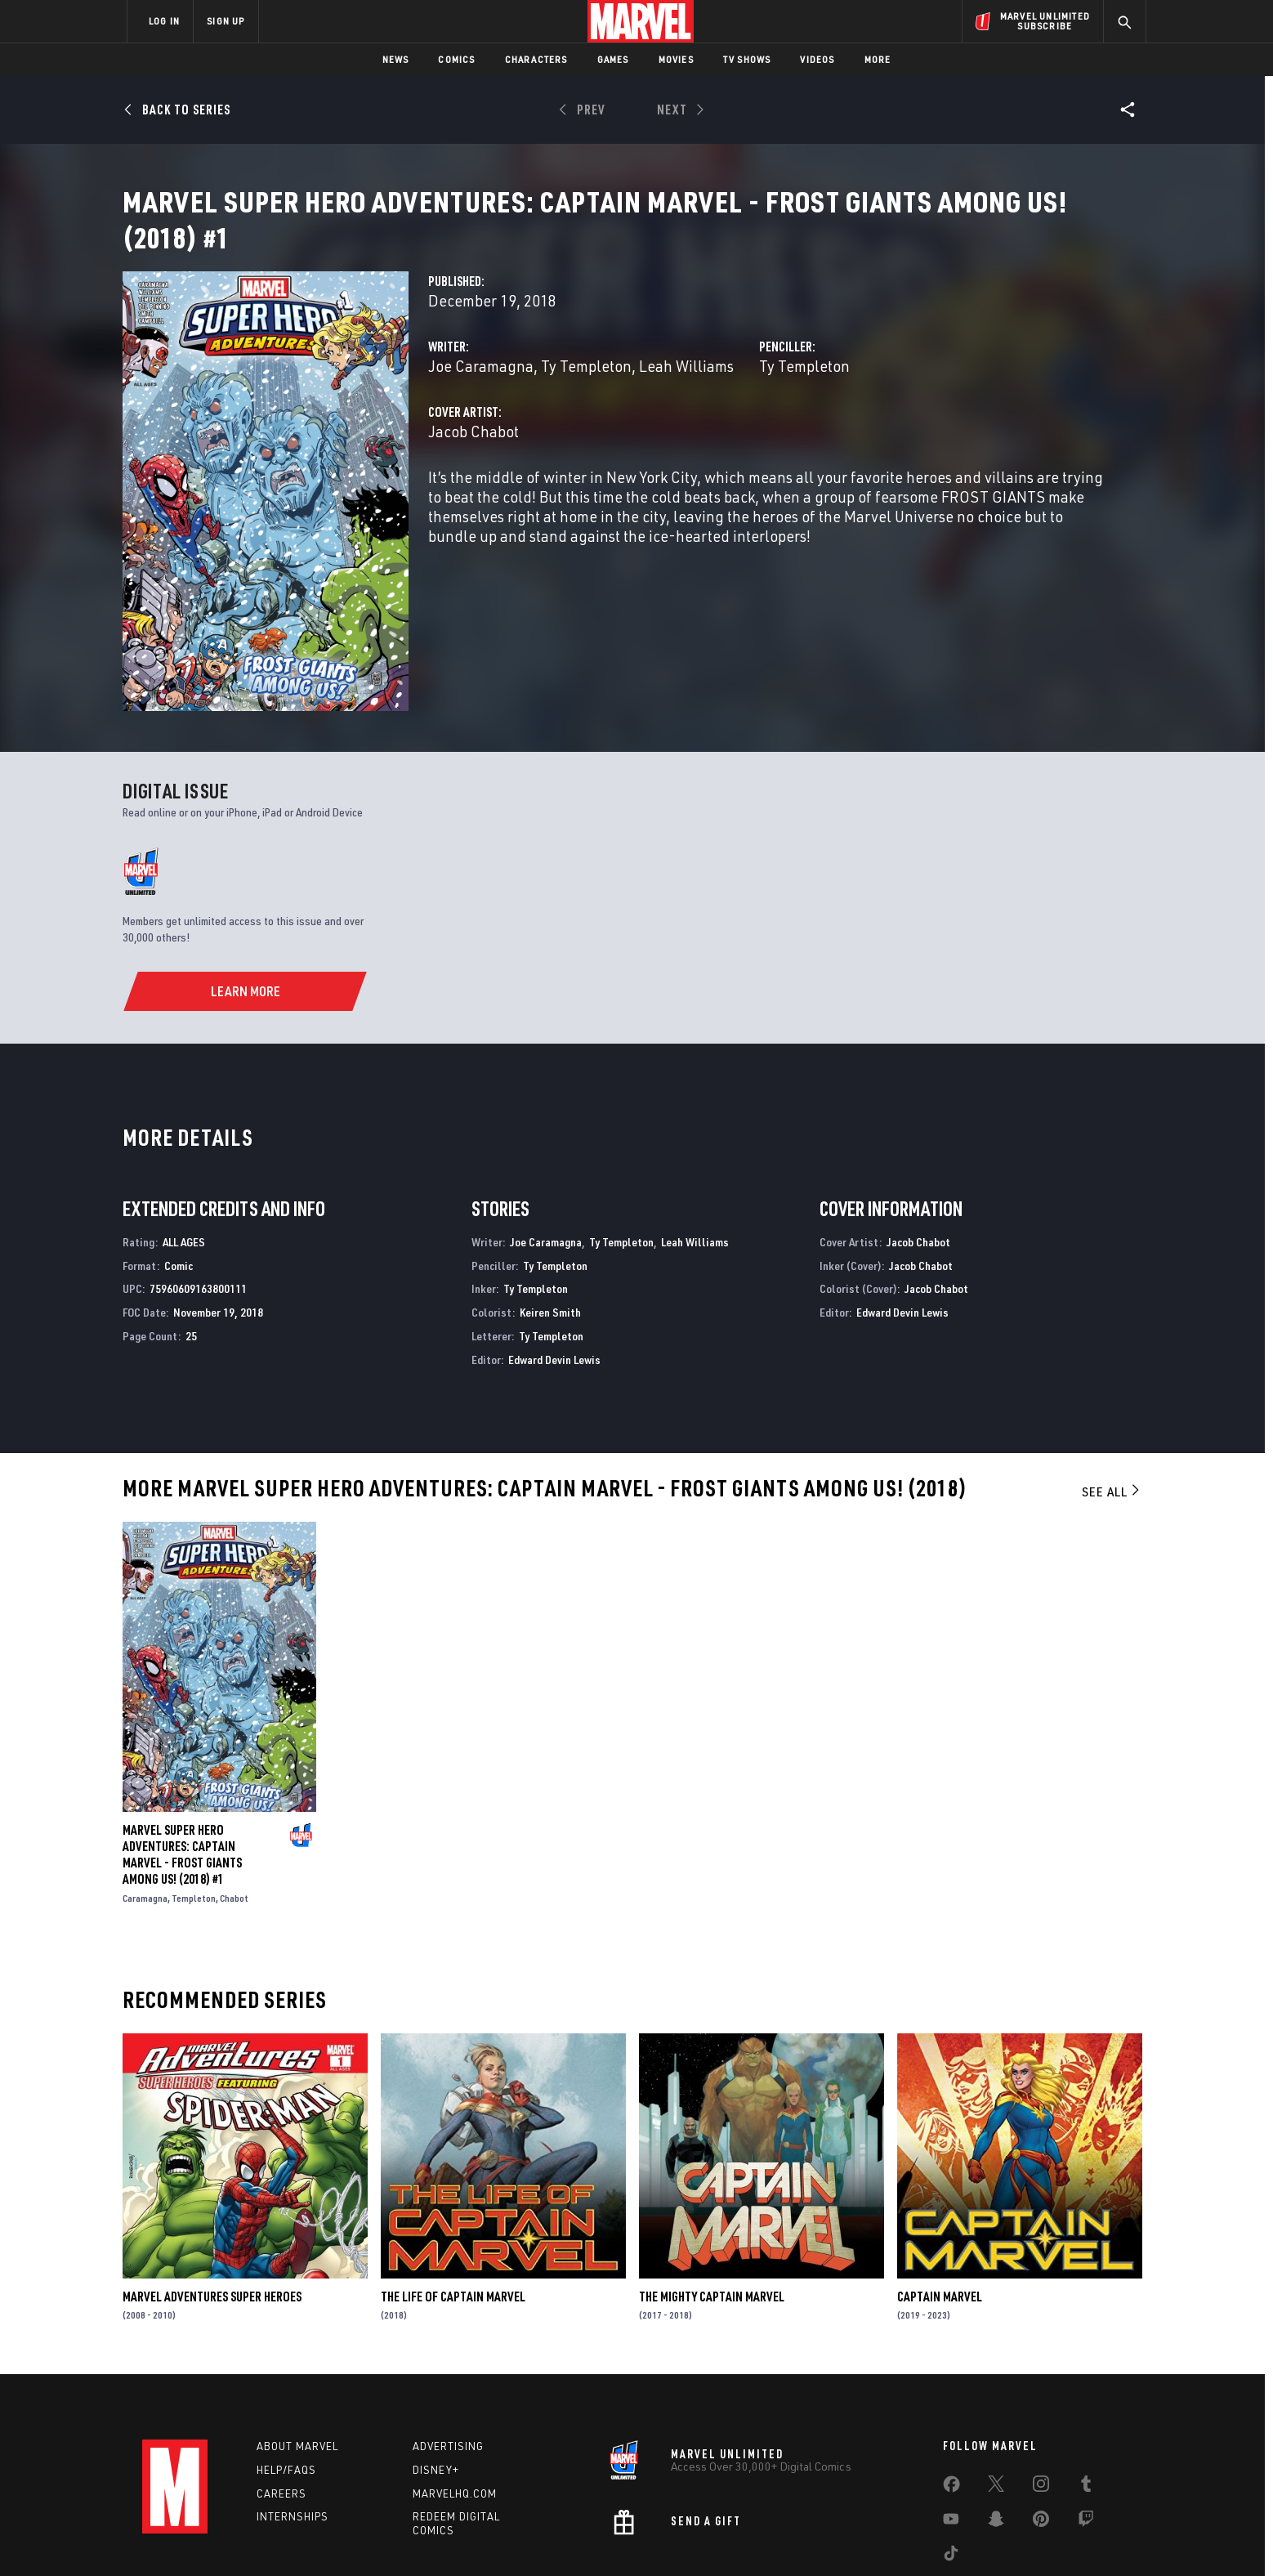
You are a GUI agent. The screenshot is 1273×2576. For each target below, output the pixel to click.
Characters (536, 59)
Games (613, 59)
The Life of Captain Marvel (453, 2208)
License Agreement (816, 2537)
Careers (281, 2405)
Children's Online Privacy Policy (689, 2537)
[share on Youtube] (951, 2434)
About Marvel (297, 2357)
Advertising (448, 2357)
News (395, 59)
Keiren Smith (550, 1224)
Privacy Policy (326, 2537)
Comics (456, 59)
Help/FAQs (286, 2381)
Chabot (234, 1810)
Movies (676, 59)
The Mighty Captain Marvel (711, 2208)
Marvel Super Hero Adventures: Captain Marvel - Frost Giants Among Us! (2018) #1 (182, 1766)
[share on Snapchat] (996, 2434)
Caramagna (145, 1810)
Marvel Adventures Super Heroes (212, 2208)
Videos (817, 59)
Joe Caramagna (481, 385)
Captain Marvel (939, 2208)
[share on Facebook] (951, 2399)
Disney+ (436, 2381)
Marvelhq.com (455, 2405)
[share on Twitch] (1086, 2434)
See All (1112, 1403)
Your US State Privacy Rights (435, 2537)
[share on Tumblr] (1086, 2398)
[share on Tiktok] (951, 2468)
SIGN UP (225, 21)
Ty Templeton (586, 385)
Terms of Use (251, 2537)
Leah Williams (686, 385)
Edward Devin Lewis (554, 1271)
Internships (292, 2428)
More (877, 59)
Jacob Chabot (473, 450)
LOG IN (164, 21)
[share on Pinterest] (1041, 2434)
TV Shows (747, 59)
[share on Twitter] (996, 2398)
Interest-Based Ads (918, 2537)
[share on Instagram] (1041, 2398)
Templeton (194, 1810)
